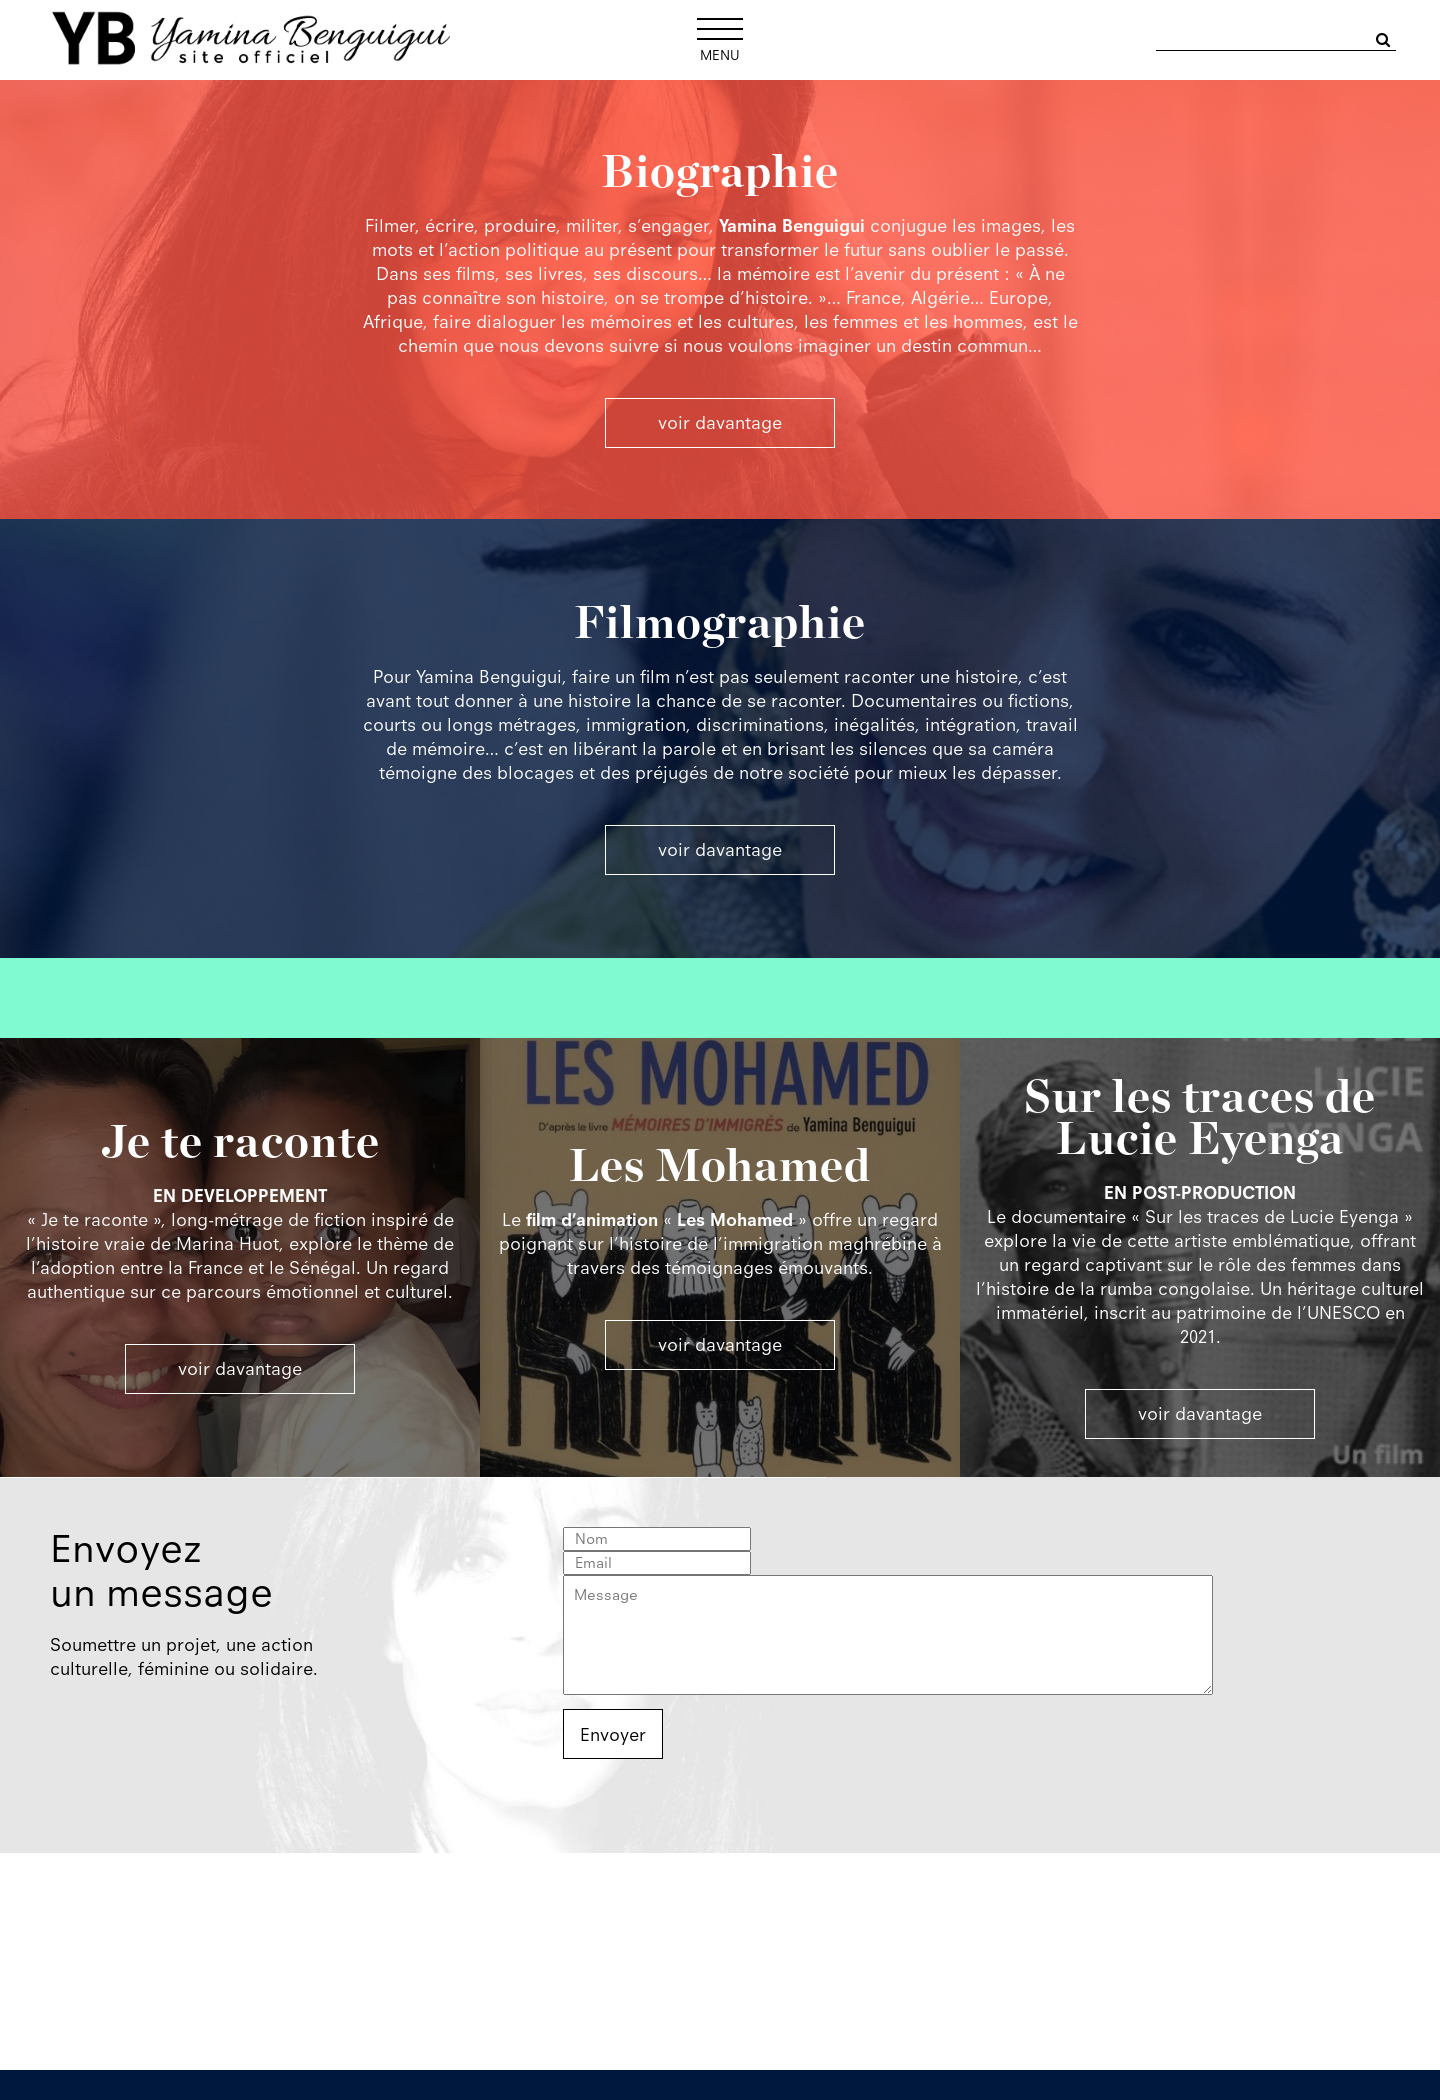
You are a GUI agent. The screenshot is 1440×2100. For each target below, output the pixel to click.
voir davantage (240, 1369)
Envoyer (613, 1735)
